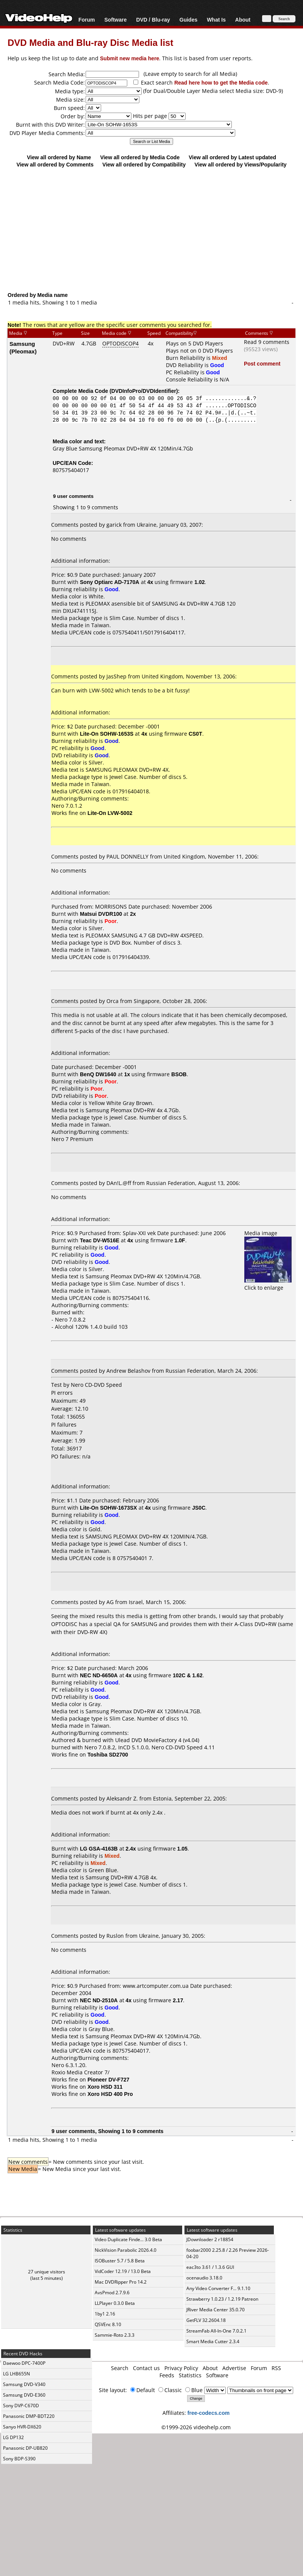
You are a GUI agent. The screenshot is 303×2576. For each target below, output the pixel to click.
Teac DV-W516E (99, 1240)
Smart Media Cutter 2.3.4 (212, 2341)
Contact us (146, 2368)
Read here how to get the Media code (221, 82)
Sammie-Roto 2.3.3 (114, 2335)
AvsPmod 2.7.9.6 (112, 2292)
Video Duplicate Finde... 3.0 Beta (128, 2239)
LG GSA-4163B (99, 1848)
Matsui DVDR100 (101, 913)
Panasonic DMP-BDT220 (29, 2416)
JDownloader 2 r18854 (209, 2239)
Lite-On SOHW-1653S (106, 733)
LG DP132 (13, 2437)
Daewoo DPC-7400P (24, 2363)
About (242, 19)
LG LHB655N (16, 2373)
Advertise (234, 2368)
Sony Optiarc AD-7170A (109, 582)
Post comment (262, 363)
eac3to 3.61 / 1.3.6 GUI (210, 2267)
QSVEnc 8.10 (108, 2324)
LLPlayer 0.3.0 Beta (115, 2303)
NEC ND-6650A (99, 1675)
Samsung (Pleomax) (23, 347)
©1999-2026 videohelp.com (196, 2427)
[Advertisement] (151, 229)
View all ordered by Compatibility (144, 164)
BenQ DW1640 (98, 1074)
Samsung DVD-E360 (24, 2395)
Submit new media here (129, 58)
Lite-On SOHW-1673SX (108, 1507)
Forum (86, 19)
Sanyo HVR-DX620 (22, 2427)
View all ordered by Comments (55, 164)
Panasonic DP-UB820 (25, 2448)
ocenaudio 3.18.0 (204, 2278)
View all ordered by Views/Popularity (241, 164)
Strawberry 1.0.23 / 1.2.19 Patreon (222, 2299)
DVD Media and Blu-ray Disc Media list (90, 42)
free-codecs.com (208, 2412)
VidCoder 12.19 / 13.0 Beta (123, 2271)
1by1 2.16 (105, 2314)
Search (119, 2368)
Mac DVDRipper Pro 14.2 (121, 2282)
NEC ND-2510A (99, 2000)
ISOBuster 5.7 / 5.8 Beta (120, 2260)
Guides (188, 19)
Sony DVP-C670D (21, 2405)
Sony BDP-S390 (19, 2458)
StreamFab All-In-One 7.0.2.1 (216, 2331)
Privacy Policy (181, 2368)
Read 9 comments (266, 341)
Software (115, 19)
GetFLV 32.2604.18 (206, 2320)
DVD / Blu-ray (153, 19)
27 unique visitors (46, 2271)
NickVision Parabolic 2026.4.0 (125, 2250)
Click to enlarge (268, 1284)
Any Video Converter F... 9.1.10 (218, 2288)
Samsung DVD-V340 (24, 2384)
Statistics (190, 2375)
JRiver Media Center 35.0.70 (215, 2309)
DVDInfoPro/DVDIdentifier (143, 390)
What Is (216, 19)
